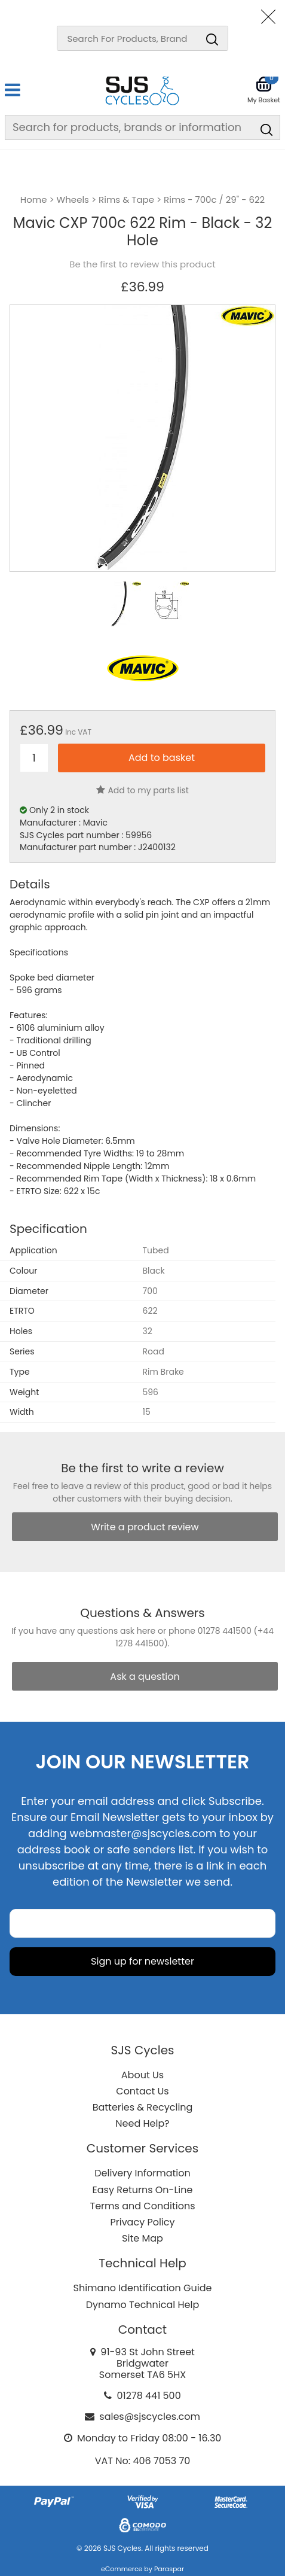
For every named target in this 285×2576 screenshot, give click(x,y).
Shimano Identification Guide (142, 2288)
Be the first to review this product (142, 264)
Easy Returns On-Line (143, 2190)
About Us (142, 2075)
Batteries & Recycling (143, 2107)
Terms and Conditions (142, 2206)
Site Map (142, 2238)
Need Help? (142, 2123)
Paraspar (169, 2569)
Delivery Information (142, 2173)
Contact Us (142, 2091)
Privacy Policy (142, 2222)
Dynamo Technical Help (143, 2305)
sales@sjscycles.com (149, 2416)
